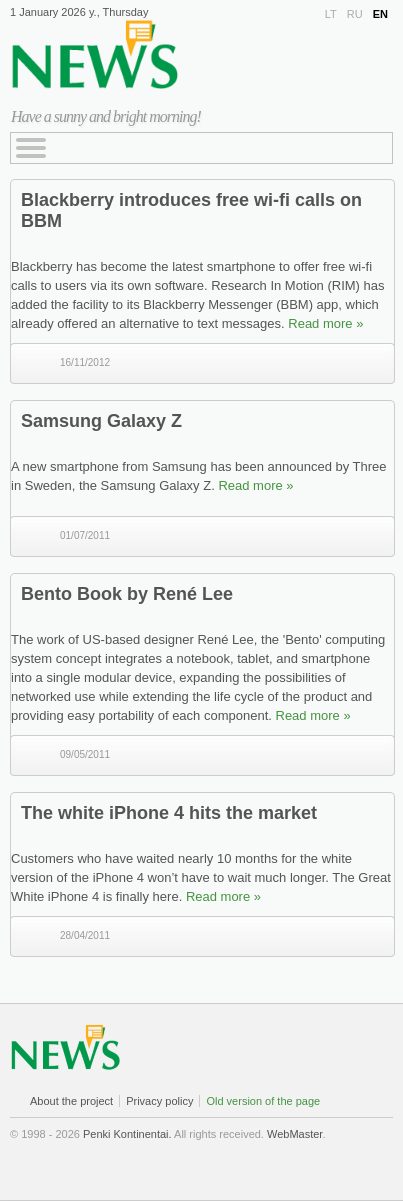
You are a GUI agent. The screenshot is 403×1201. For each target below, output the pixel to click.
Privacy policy (159, 1101)
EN (380, 14)
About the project (71, 1101)
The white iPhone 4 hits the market (169, 813)
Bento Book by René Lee (127, 594)
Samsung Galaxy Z (101, 421)
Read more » (325, 323)
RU (355, 14)
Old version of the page (263, 1101)
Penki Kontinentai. (127, 1134)
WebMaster (294, 1134)
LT (331, 14)
